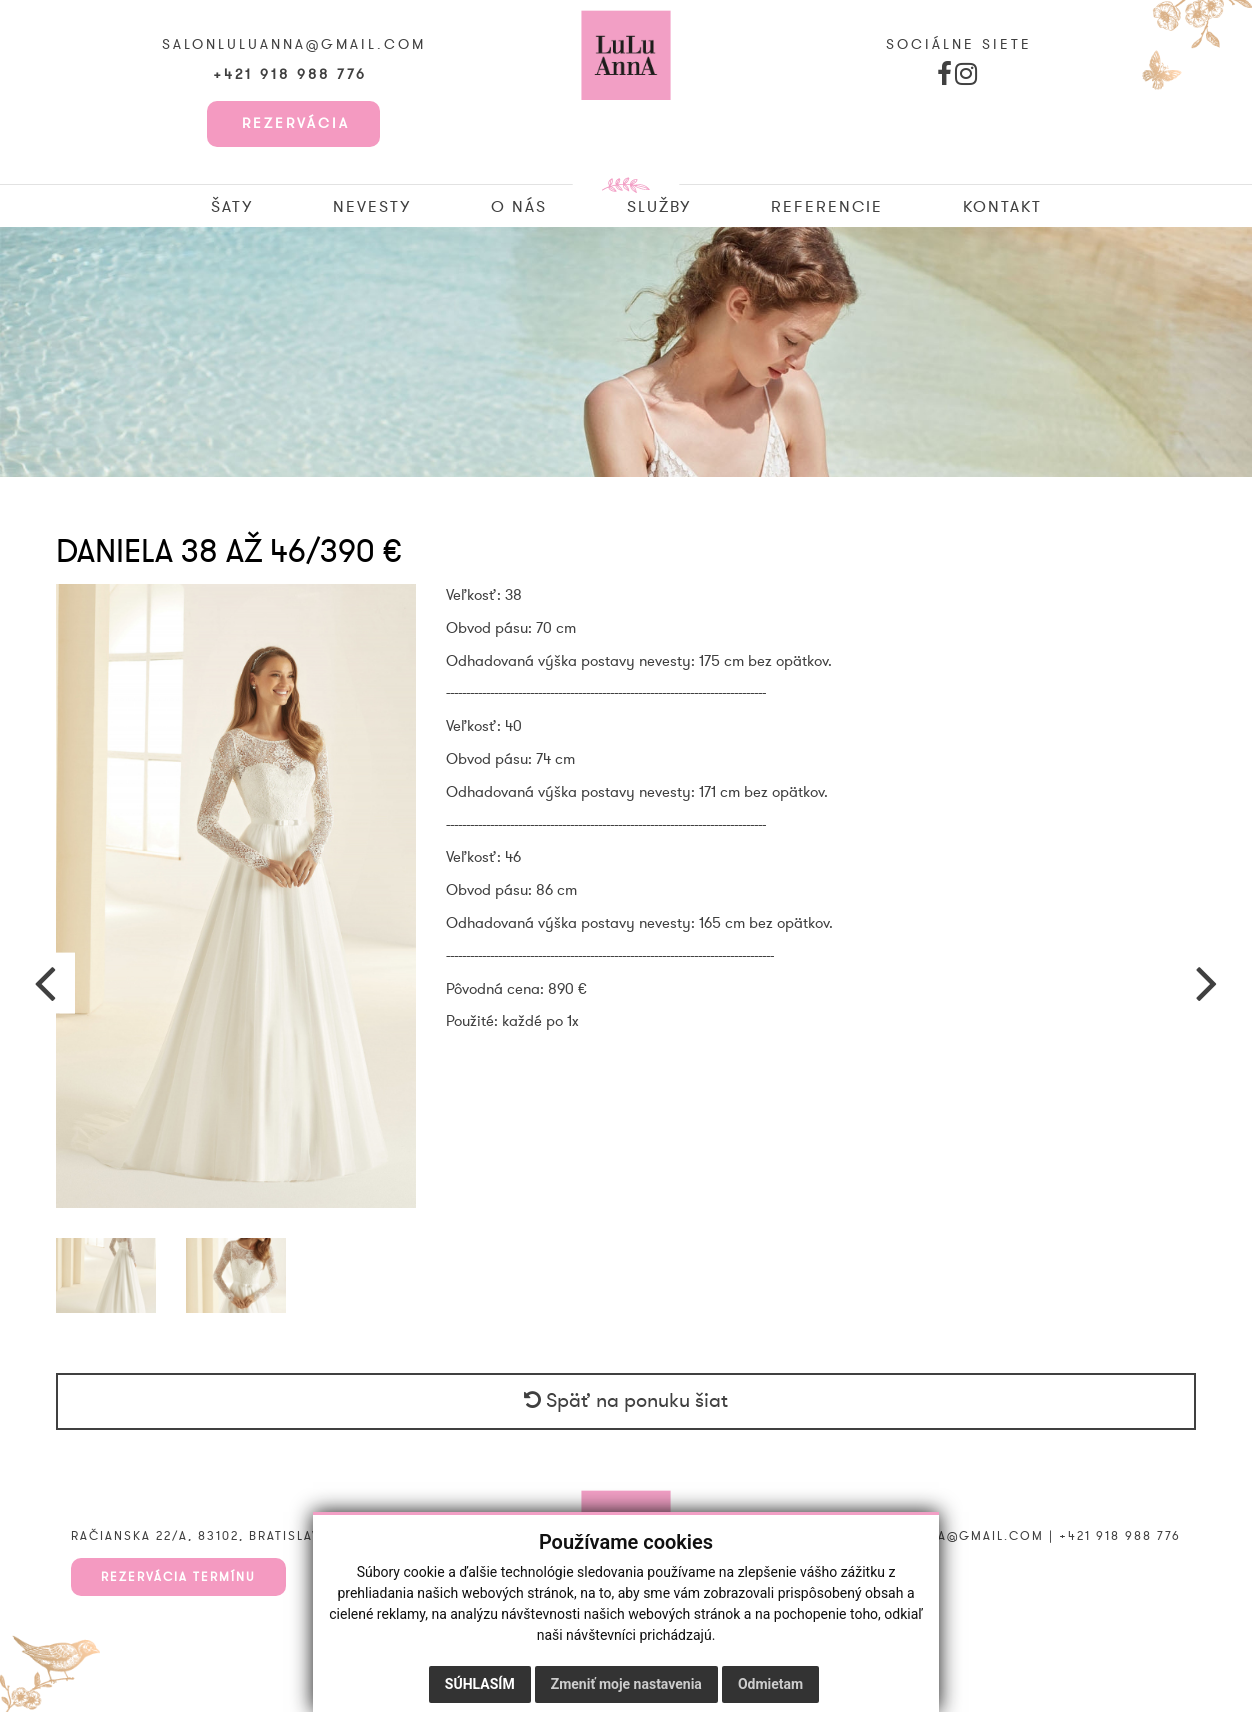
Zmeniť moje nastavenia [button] (626, 1684)
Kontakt (1002, 207)
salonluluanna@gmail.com (294, 45)
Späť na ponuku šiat (626, 1401)
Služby (659, 207)
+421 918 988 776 (293, 75)
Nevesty (372, 207)
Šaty (232, 207)
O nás (519, 207)
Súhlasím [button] (480, 1684)
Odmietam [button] (770, 1684)
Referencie (827, 207)
